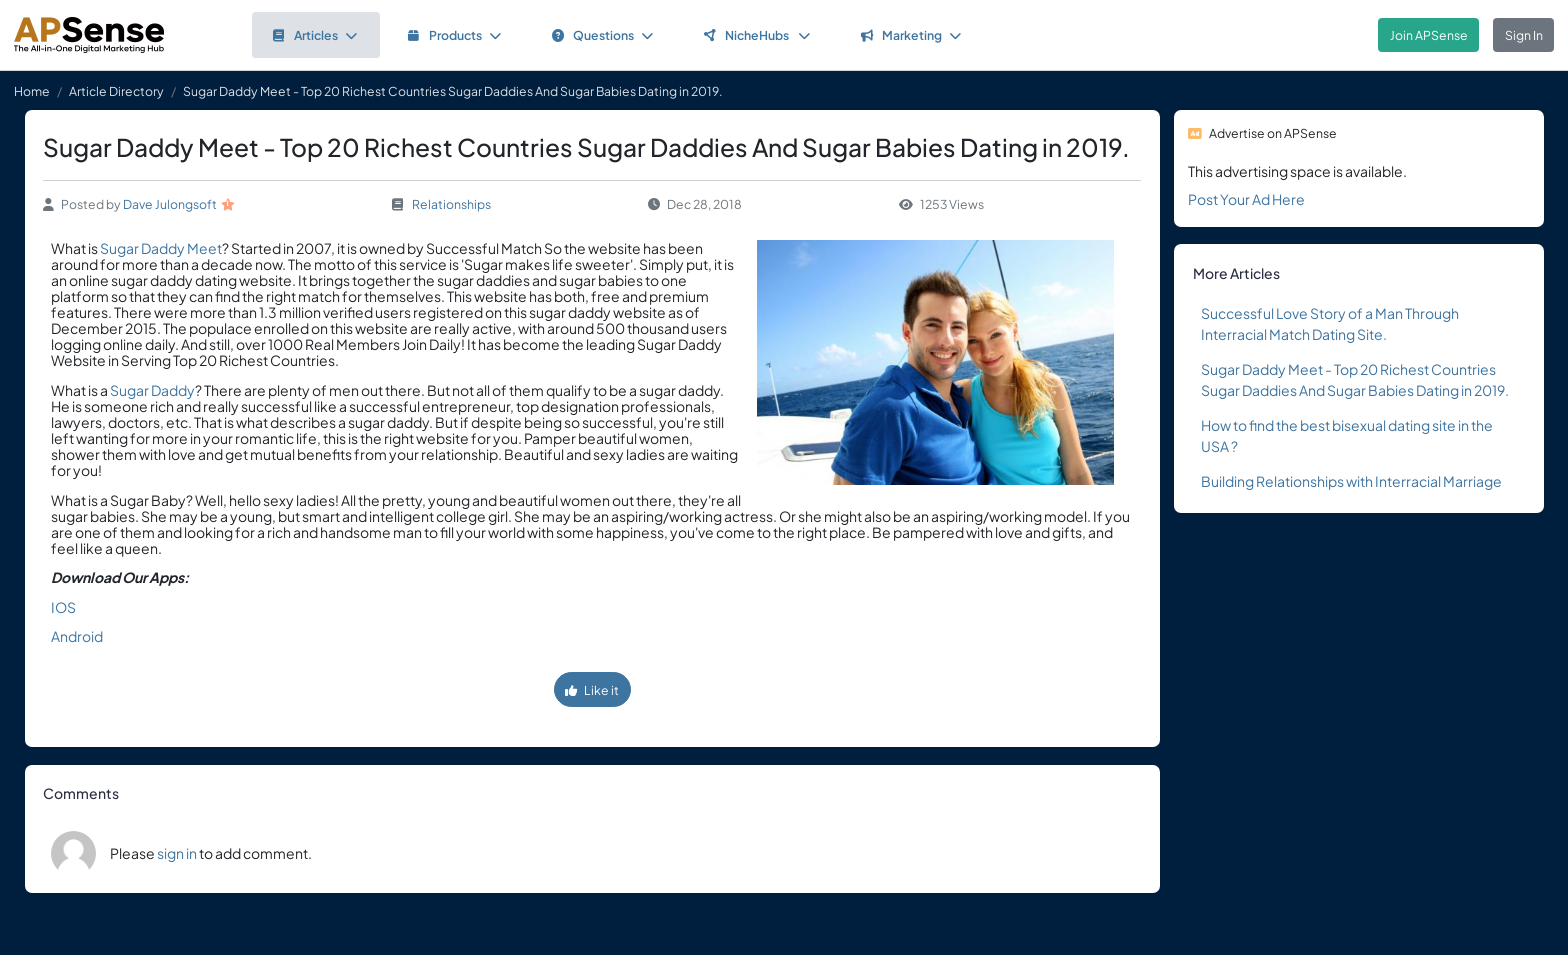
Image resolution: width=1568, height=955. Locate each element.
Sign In (1524, 35)
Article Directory (116, 91)
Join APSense (1429, 35)
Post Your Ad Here (1246, 199)
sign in (177, 853)
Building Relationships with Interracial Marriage (1351, 481)
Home (32, 91)
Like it (592, 690)
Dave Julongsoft (170, 204)
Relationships (451, 204)
